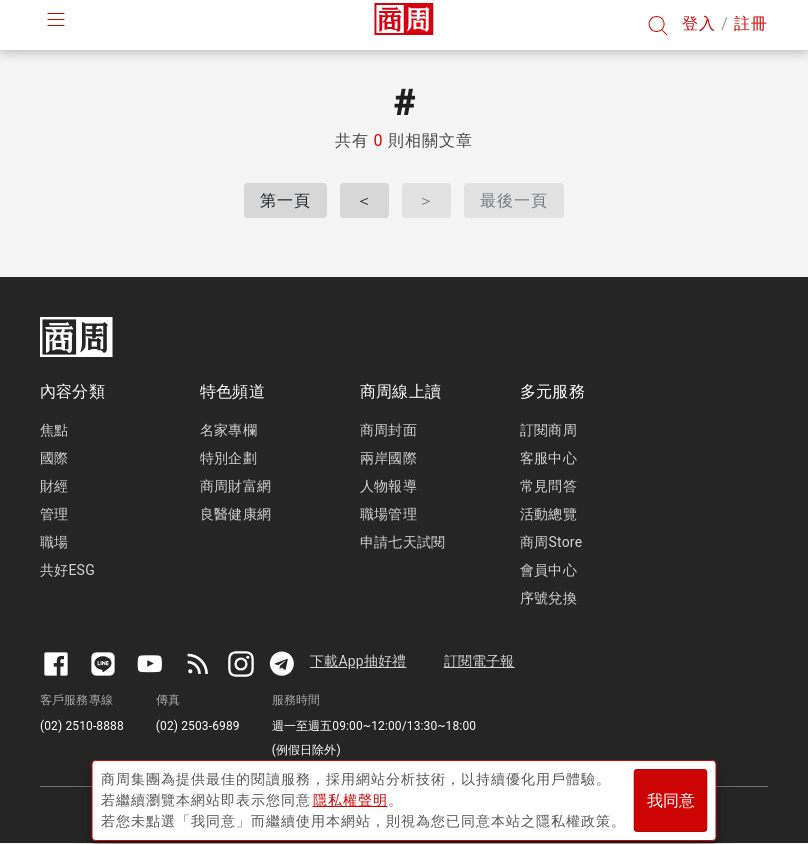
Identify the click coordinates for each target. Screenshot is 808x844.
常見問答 (548, 486)
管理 (54, 514)
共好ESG (67, 570)
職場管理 (388, 514)
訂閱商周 (548, 430)
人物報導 (388, 486)
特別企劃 (228, 458)
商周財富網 (235, 486)
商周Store (551, 542)
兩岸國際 (388, 458)
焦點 (54, 430)
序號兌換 (548, 598)
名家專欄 (228, 430)
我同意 (671, 795)
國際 (54, 458)
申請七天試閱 (402, 542)
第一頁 (285, 200)
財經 (54, 486)
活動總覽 (548, 514)
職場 (54, 542)
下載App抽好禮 (358, 661)
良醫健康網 (235, 514)
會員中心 (548, 570)
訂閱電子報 (479, 661)
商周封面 (388, 430)
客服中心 (548, 458)
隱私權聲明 (350, 795)
